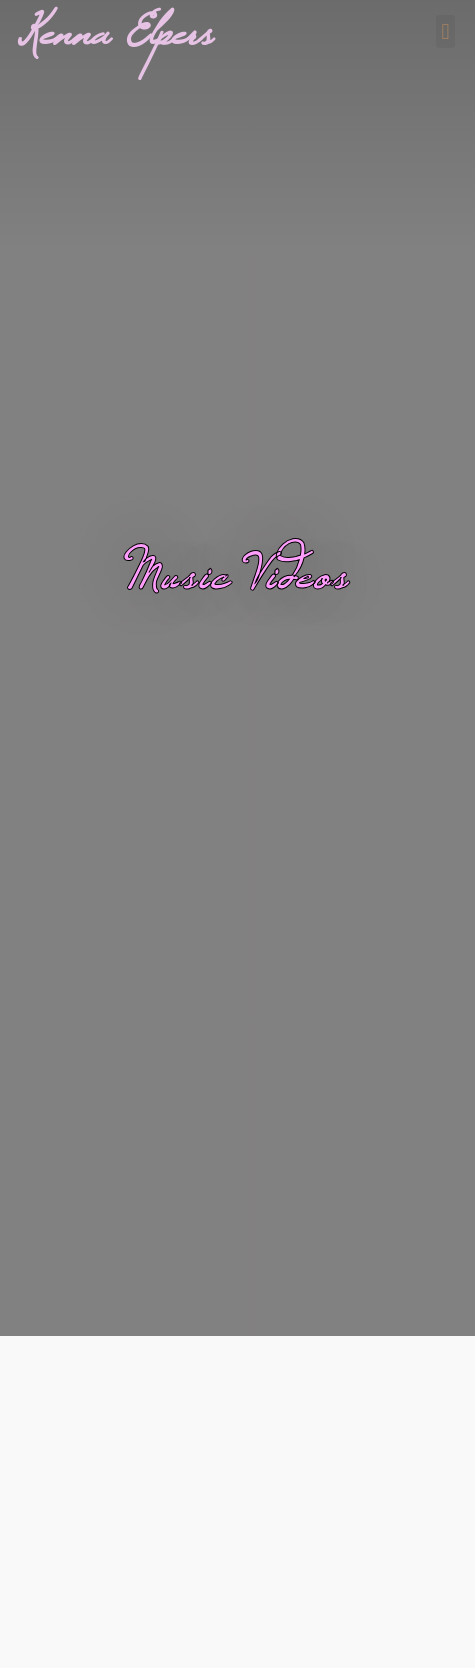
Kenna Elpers (116, 46)
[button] (445, 31)
